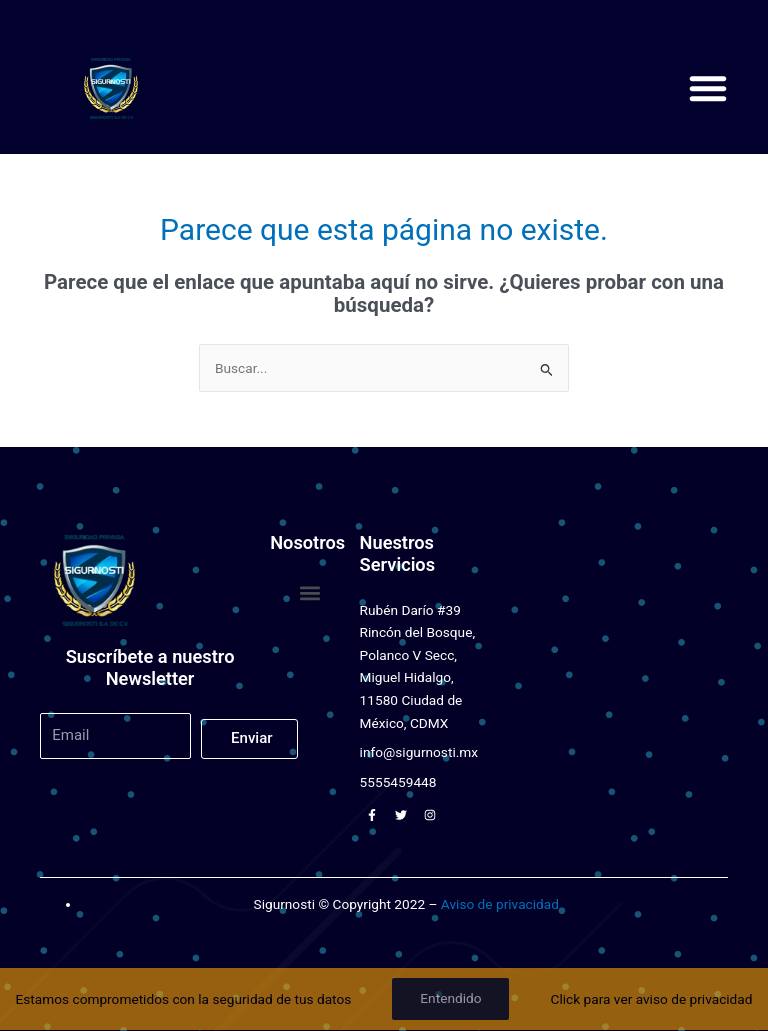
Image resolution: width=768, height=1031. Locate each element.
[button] (708, 88)
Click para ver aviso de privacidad (652, 999)
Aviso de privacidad (500, 904)
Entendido (450, 998)
